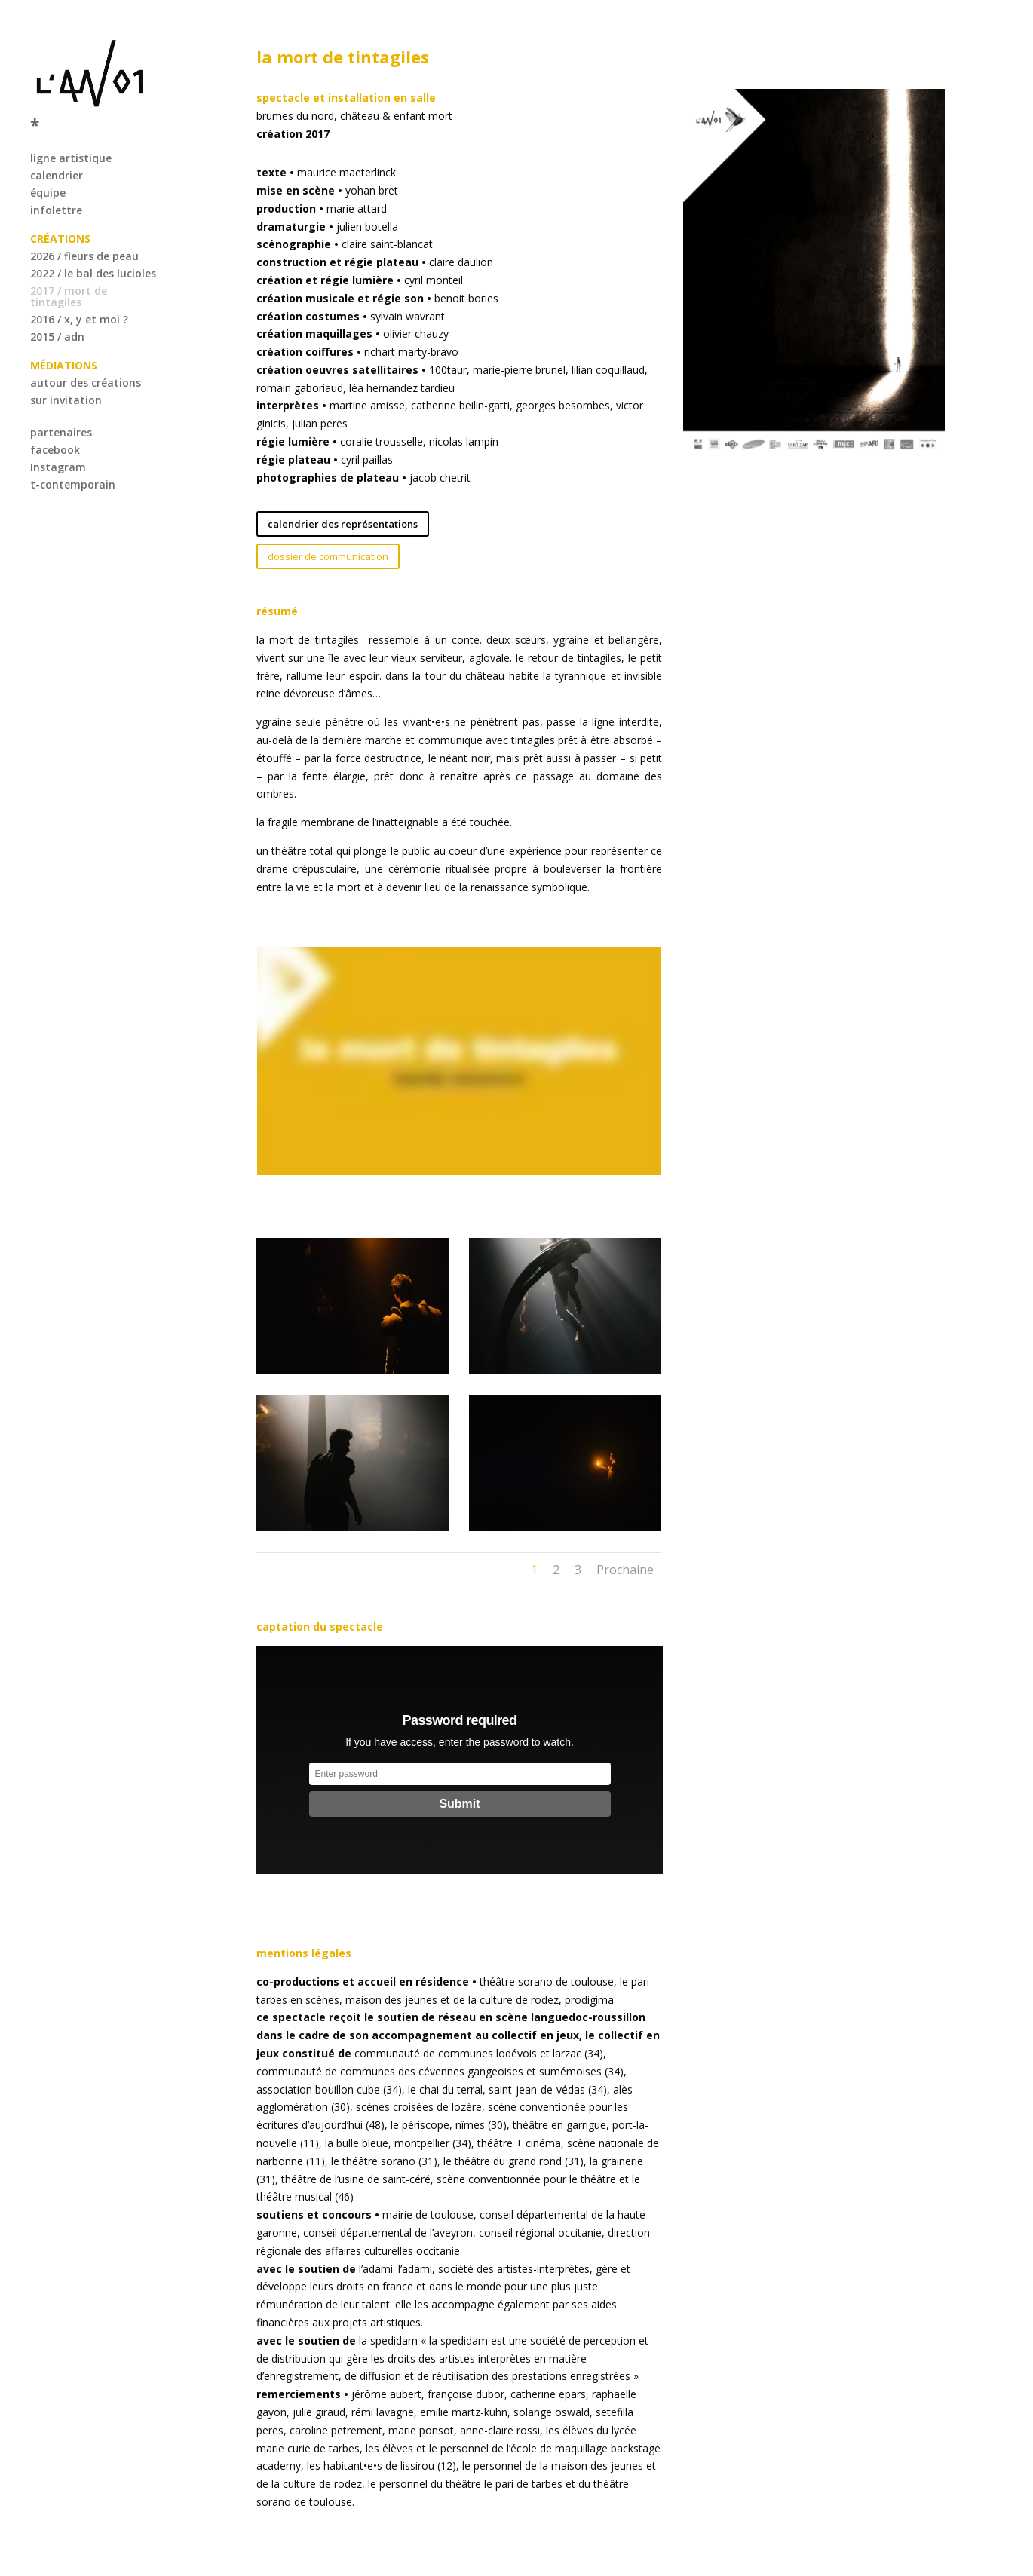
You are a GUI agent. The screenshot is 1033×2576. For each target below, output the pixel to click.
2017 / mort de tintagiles (68, 268)
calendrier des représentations (343, 524)
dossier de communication (328, 556)
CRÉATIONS (60, 210)
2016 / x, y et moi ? (79, 290)
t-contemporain (72, 455)
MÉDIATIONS (63, 336)
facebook (55, 421)
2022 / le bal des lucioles (93, 244)
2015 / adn (57, 308)
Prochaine (625, 1569)
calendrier (56, 146)
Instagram (58, 438)
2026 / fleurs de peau (84, 227)
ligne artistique (71, 129)
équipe (48, 164)
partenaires (61, 403)
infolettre (56, 181)
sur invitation (66, 371)
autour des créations (85, 354)
